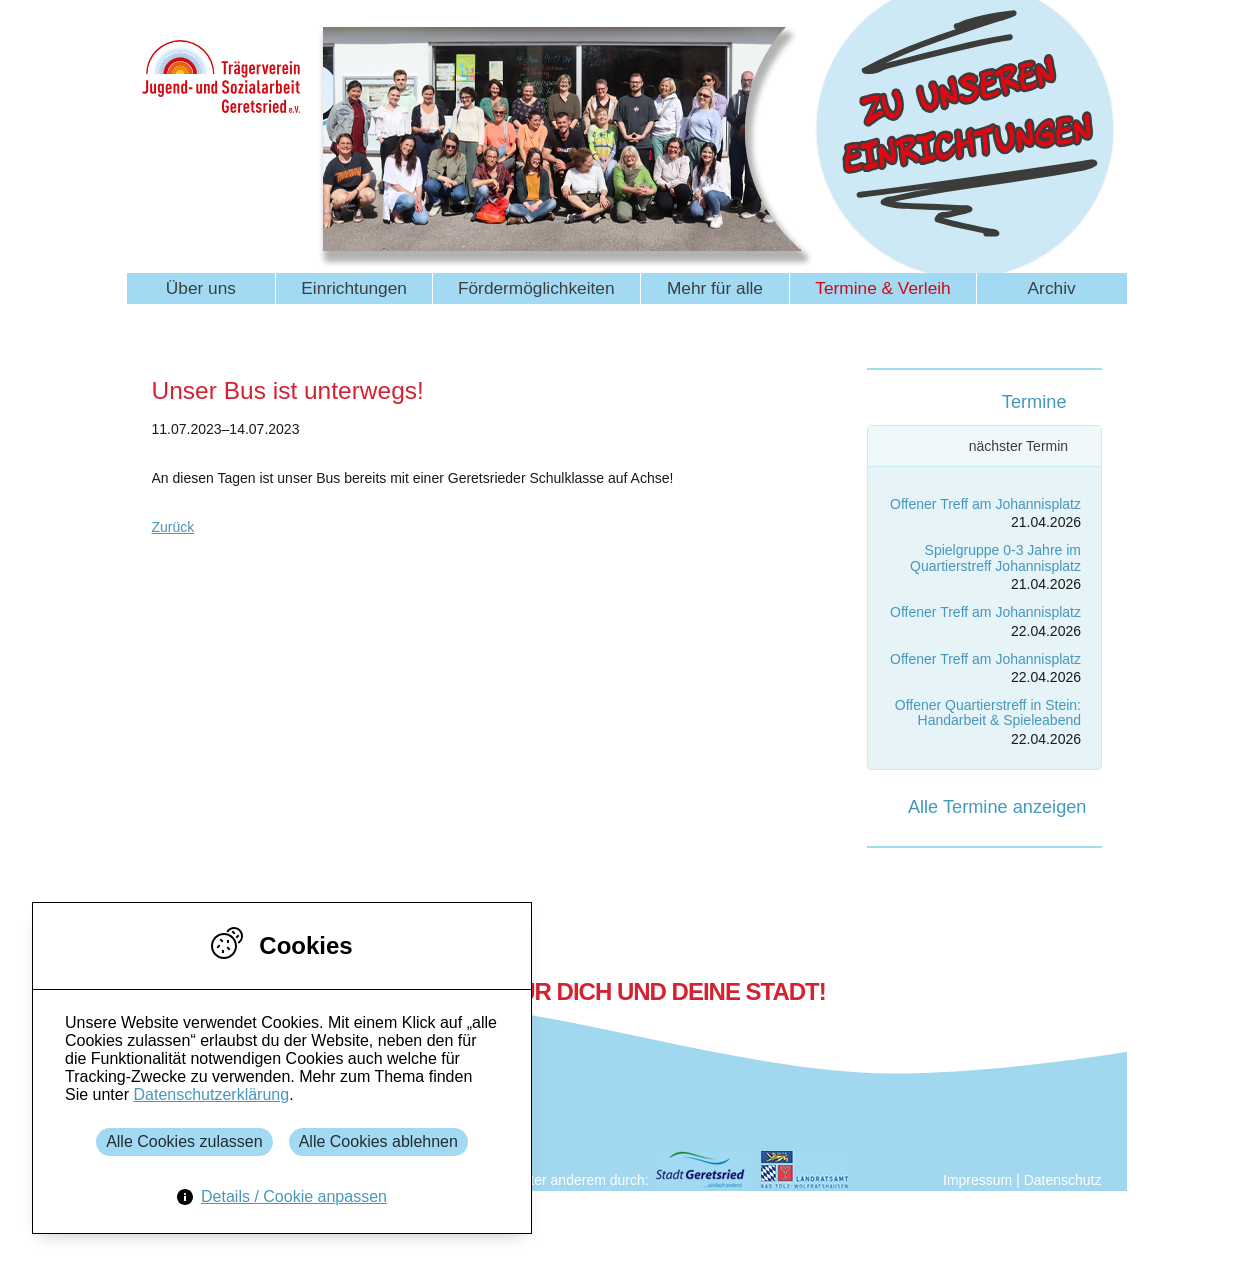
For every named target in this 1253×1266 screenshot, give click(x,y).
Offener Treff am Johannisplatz (985, 504)
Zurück (173, 527)
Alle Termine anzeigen (997, 807)
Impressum (977, 1180)
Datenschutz (1063, 1180)
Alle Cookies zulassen (184, 1141)
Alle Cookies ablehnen (378, 1141)
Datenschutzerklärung (211, 1094)
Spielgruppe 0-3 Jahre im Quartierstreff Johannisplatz (995, 557)
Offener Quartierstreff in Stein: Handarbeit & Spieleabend (988, 712)
